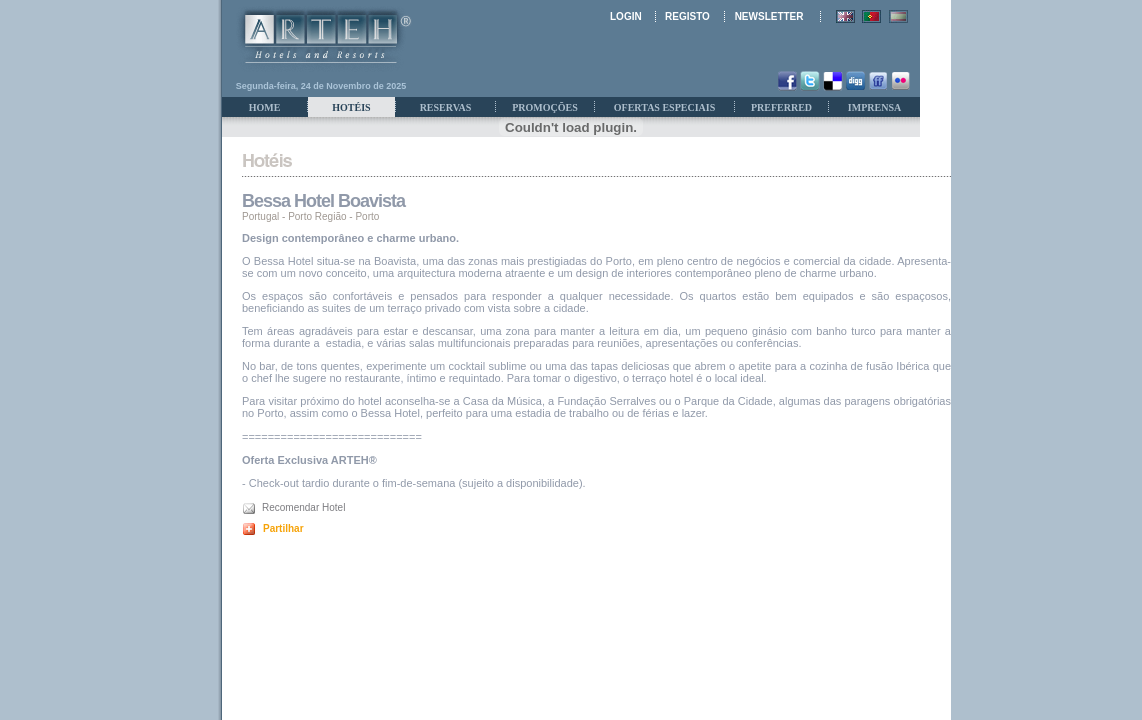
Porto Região (317, 216)
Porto (367, 216)
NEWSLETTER (769, 16)
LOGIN (626, 16)
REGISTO (687, 16)
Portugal (260, 216)
